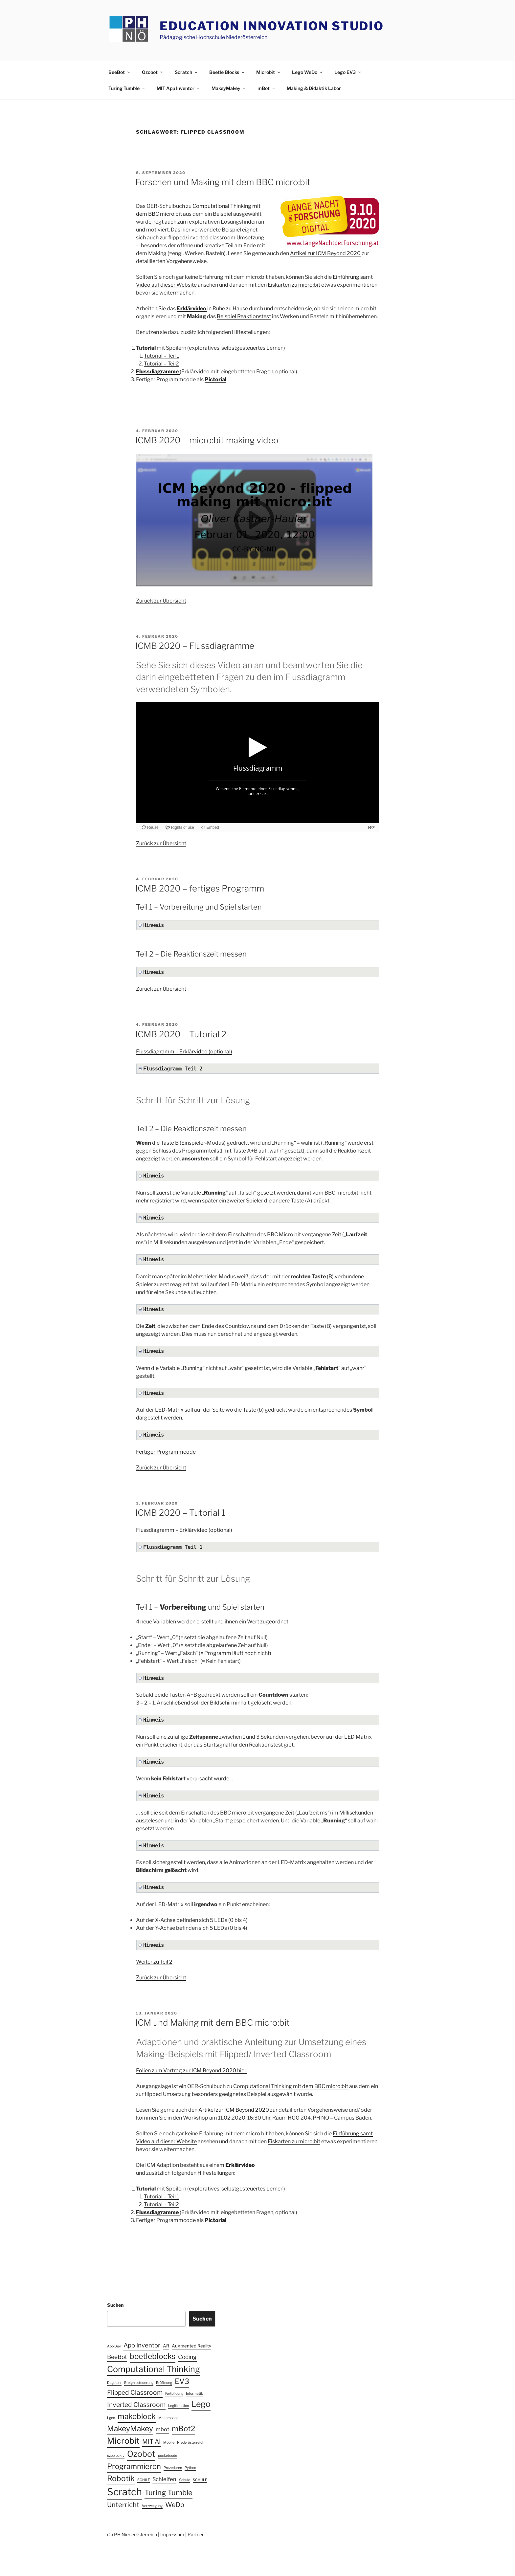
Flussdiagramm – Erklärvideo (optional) (184, 1051)
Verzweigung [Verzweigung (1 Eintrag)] (152, 2506)
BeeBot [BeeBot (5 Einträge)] (117, 2356)
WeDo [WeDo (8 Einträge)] (174, 2505)
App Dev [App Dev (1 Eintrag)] (114, 2346)
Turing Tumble (127, 88)
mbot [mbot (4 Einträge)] (162, 2429)
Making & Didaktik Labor (314, 88)
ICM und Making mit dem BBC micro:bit (212, 2022)
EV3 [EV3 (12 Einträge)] (182, 2381)
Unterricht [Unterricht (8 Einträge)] (123, 2505)
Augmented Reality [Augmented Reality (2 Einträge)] (191, 2345)
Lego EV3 (348, 72)
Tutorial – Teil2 (161, 364)
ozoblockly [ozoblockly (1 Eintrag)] (115, 2456)
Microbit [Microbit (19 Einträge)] (123, 2441)
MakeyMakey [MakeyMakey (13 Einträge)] (130, 2428)
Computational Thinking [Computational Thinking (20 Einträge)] (153, 2369)
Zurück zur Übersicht (161, 601)
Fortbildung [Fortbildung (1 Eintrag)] (174, 2393)
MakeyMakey (229, 88)
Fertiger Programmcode (166, 1452)
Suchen (115, 2305)
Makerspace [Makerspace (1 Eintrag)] (168, 2418)
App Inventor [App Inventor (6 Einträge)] (141, 2345)
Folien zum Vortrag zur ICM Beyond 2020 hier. (191, 2070)
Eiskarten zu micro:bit (294, 285)
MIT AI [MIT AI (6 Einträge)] (151, 2441)
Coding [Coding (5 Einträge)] (187, 2356)
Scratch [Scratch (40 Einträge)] (124, 2492)
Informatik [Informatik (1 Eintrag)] (194, 2393)
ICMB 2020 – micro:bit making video (207, 440)
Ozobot (153, 72)
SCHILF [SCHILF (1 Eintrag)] (143, 2480)
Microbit (268, 72)
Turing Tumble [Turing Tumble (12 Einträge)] (168, 2492)
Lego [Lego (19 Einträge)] (201, 2404)
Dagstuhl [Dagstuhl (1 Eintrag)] (114, 2383)
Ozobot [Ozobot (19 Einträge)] (141, 2454)
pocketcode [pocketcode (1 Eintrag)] (167, 2456)
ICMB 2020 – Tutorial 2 (180, 1034)
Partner (196, 2534)
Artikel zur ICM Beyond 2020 (325, 253)
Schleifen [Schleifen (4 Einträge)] (164, 2479)
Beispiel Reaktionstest (244, 316)
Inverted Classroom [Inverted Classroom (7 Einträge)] (136, 2405)
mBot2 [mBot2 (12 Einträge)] (183, 2428)
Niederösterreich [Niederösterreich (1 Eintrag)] (190, 2442)
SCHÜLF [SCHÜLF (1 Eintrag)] (200, 2480)
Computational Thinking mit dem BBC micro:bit (291, 2086)
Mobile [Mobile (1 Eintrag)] (168, 2442)
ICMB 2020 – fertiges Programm (199, 888)
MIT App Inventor (179, 88)
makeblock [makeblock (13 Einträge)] (137, 2416)
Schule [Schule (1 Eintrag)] (184, 2480)
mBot (267, 88)
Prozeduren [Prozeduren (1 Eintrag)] (173, 2468)
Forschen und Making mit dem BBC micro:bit (222, 182)
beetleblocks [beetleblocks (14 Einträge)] (152, 2356)
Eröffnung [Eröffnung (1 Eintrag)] (164, 2383)
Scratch (186, 72)
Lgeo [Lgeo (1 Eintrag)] (111, 2418)
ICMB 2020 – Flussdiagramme (194, 646)
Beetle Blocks (227, 72)
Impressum (172, 2534)
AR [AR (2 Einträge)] (166, 2345)
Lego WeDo (308, 72)
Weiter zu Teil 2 (154, 1962)
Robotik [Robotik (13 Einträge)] (121, 2478)
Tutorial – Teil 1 (161, 356)
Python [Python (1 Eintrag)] (190, 2468)
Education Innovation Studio (272, 26)
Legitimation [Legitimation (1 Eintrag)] (178, 2406)
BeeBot (119, 72)
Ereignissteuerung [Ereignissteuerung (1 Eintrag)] (138, 2383)
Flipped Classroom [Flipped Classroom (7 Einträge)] (135, 2392)
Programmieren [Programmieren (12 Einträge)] (134, 2466)
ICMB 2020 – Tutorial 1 (180, 1513)
